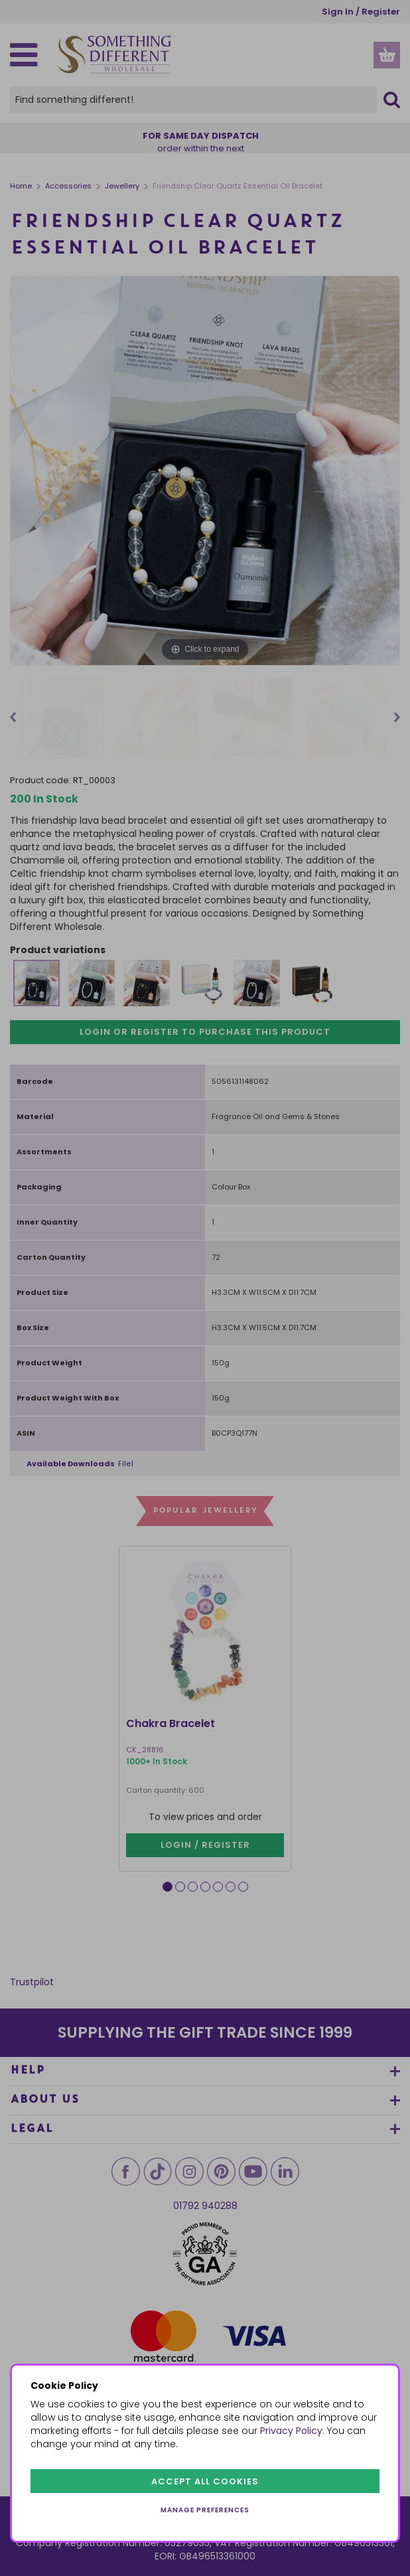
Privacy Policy (291, 2430)
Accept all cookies (205, 2481)
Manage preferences (205, 2510)
